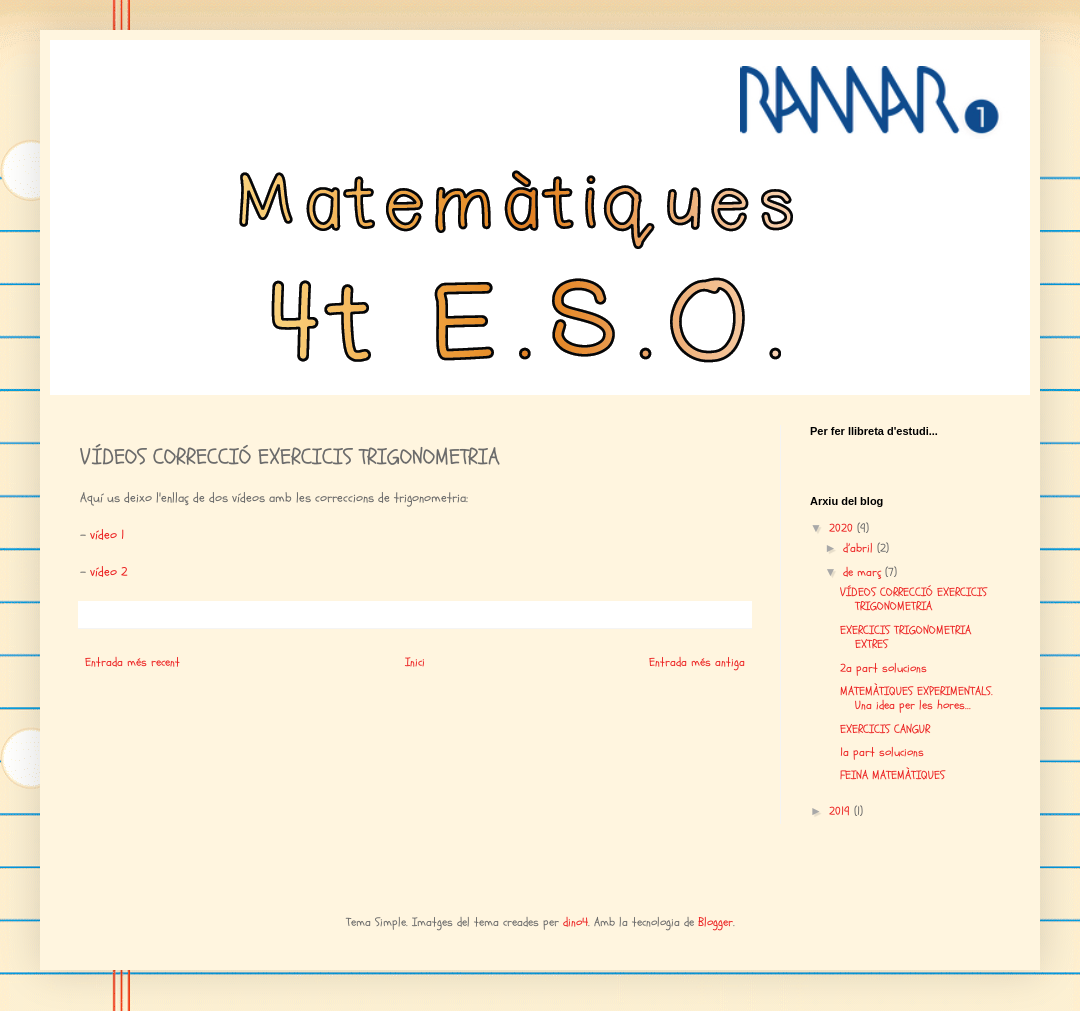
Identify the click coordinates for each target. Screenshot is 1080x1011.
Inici (415, 662)
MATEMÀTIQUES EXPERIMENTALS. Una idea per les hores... (916, 698)
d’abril (860, 548)
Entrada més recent (132, 662)
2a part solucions (883, 668)
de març (864, 572)
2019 (841, 811)
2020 (843, 528)
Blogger (715, 922)
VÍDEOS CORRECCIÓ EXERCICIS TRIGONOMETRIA (913, 599)
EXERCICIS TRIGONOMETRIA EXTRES (905, 637)
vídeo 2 (109, 572)
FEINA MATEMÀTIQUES (892, 775)
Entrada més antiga (697, 662)
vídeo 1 (107, 535)
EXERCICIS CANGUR (885, 729)
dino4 (575, 922)
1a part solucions (882, 752)
